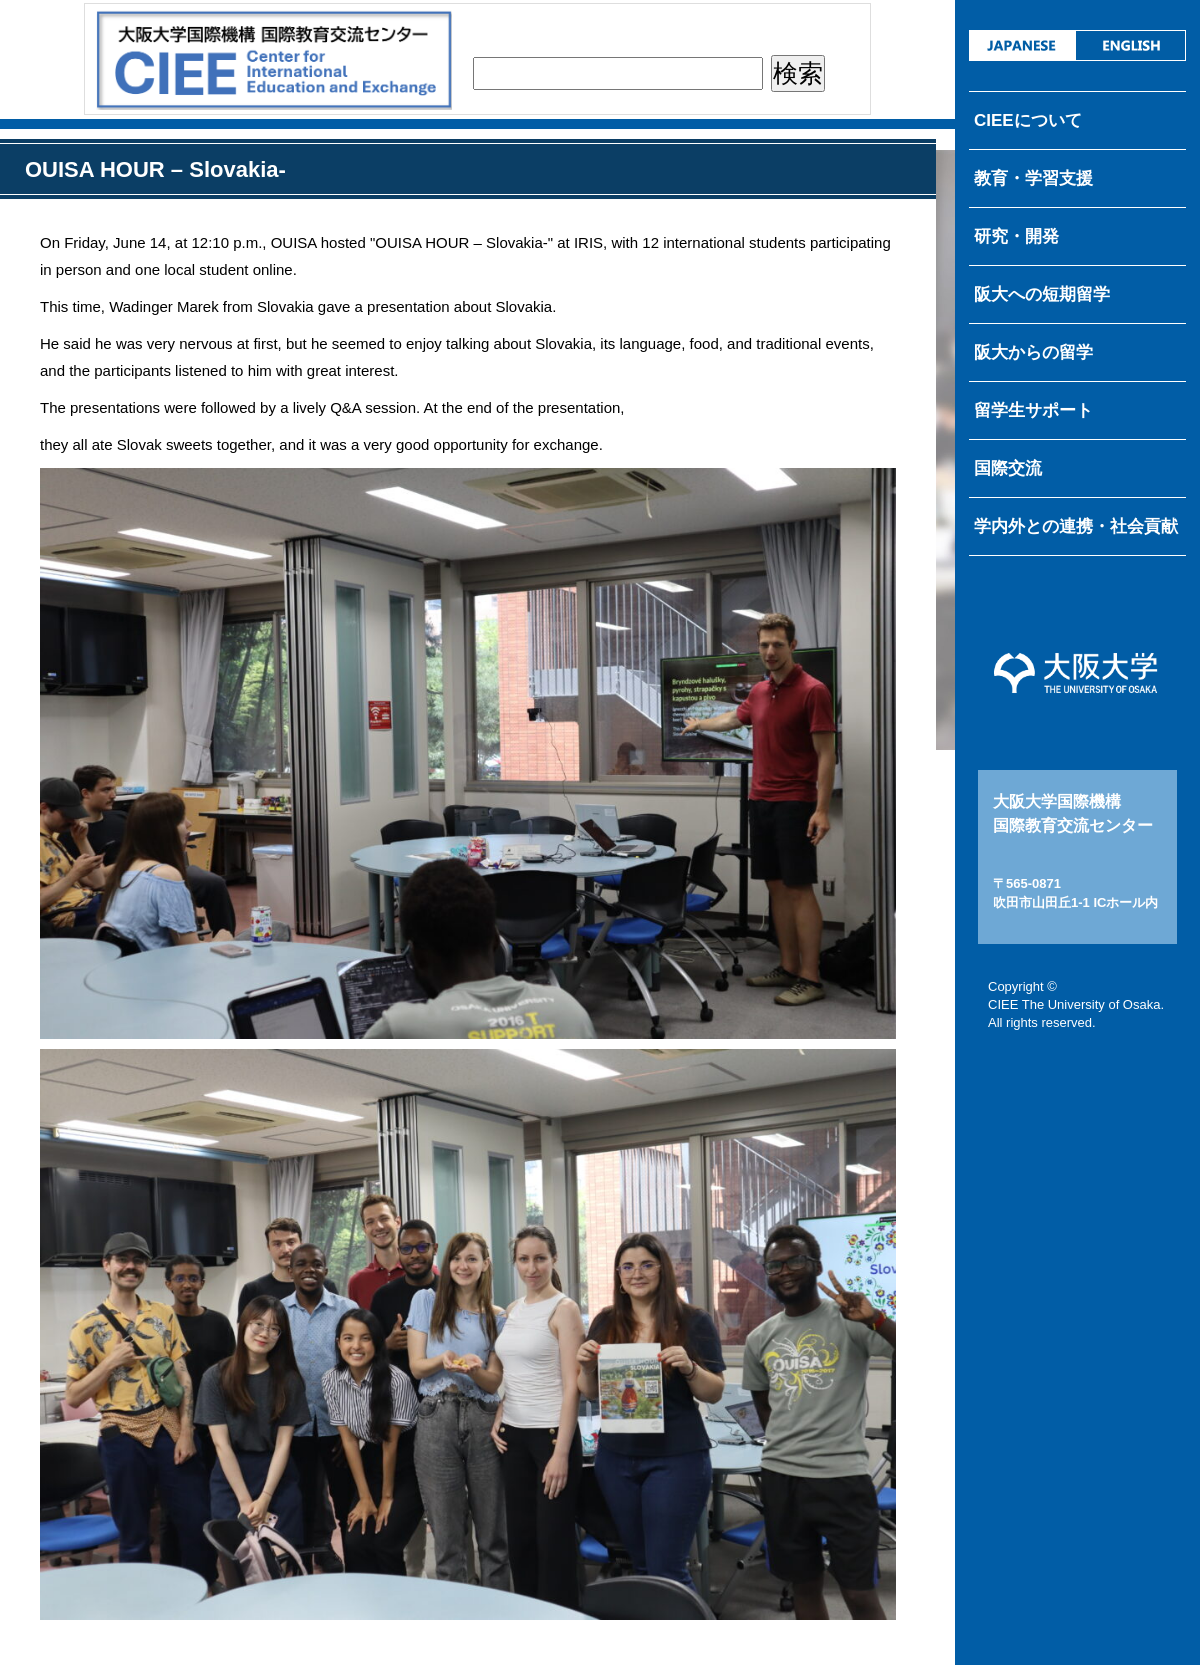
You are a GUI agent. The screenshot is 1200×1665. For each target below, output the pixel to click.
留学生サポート (1033, 410)
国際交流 (1008, 468)
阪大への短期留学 (1042, 294)
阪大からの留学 (1033, 352)
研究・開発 (1016, 236)
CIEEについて (1028, 120)
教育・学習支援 (1033, 178)
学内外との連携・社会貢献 (1076, 526)
